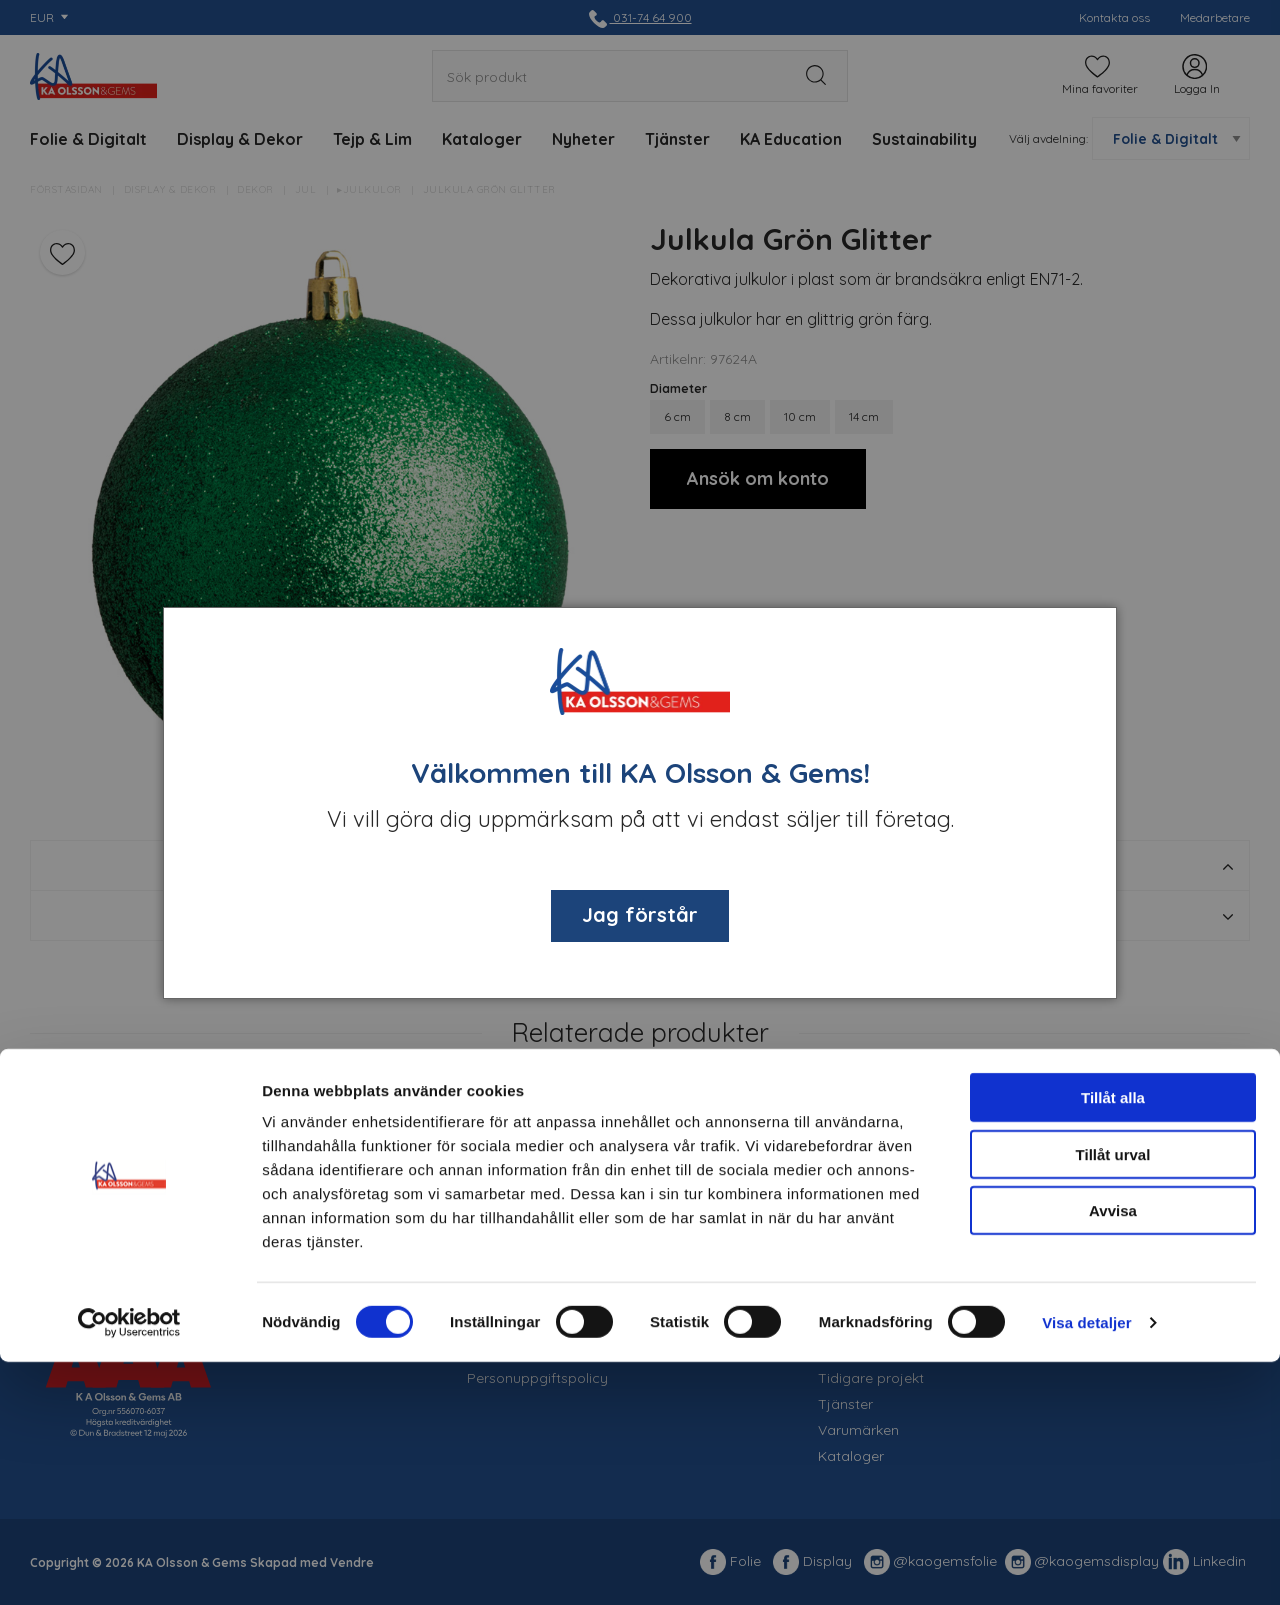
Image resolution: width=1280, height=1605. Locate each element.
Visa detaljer (1086, 1565)
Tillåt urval (1113, 1397)
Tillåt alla (1113, 1340)
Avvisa (1113, 1453)
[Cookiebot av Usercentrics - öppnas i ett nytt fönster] (129, 1566)
